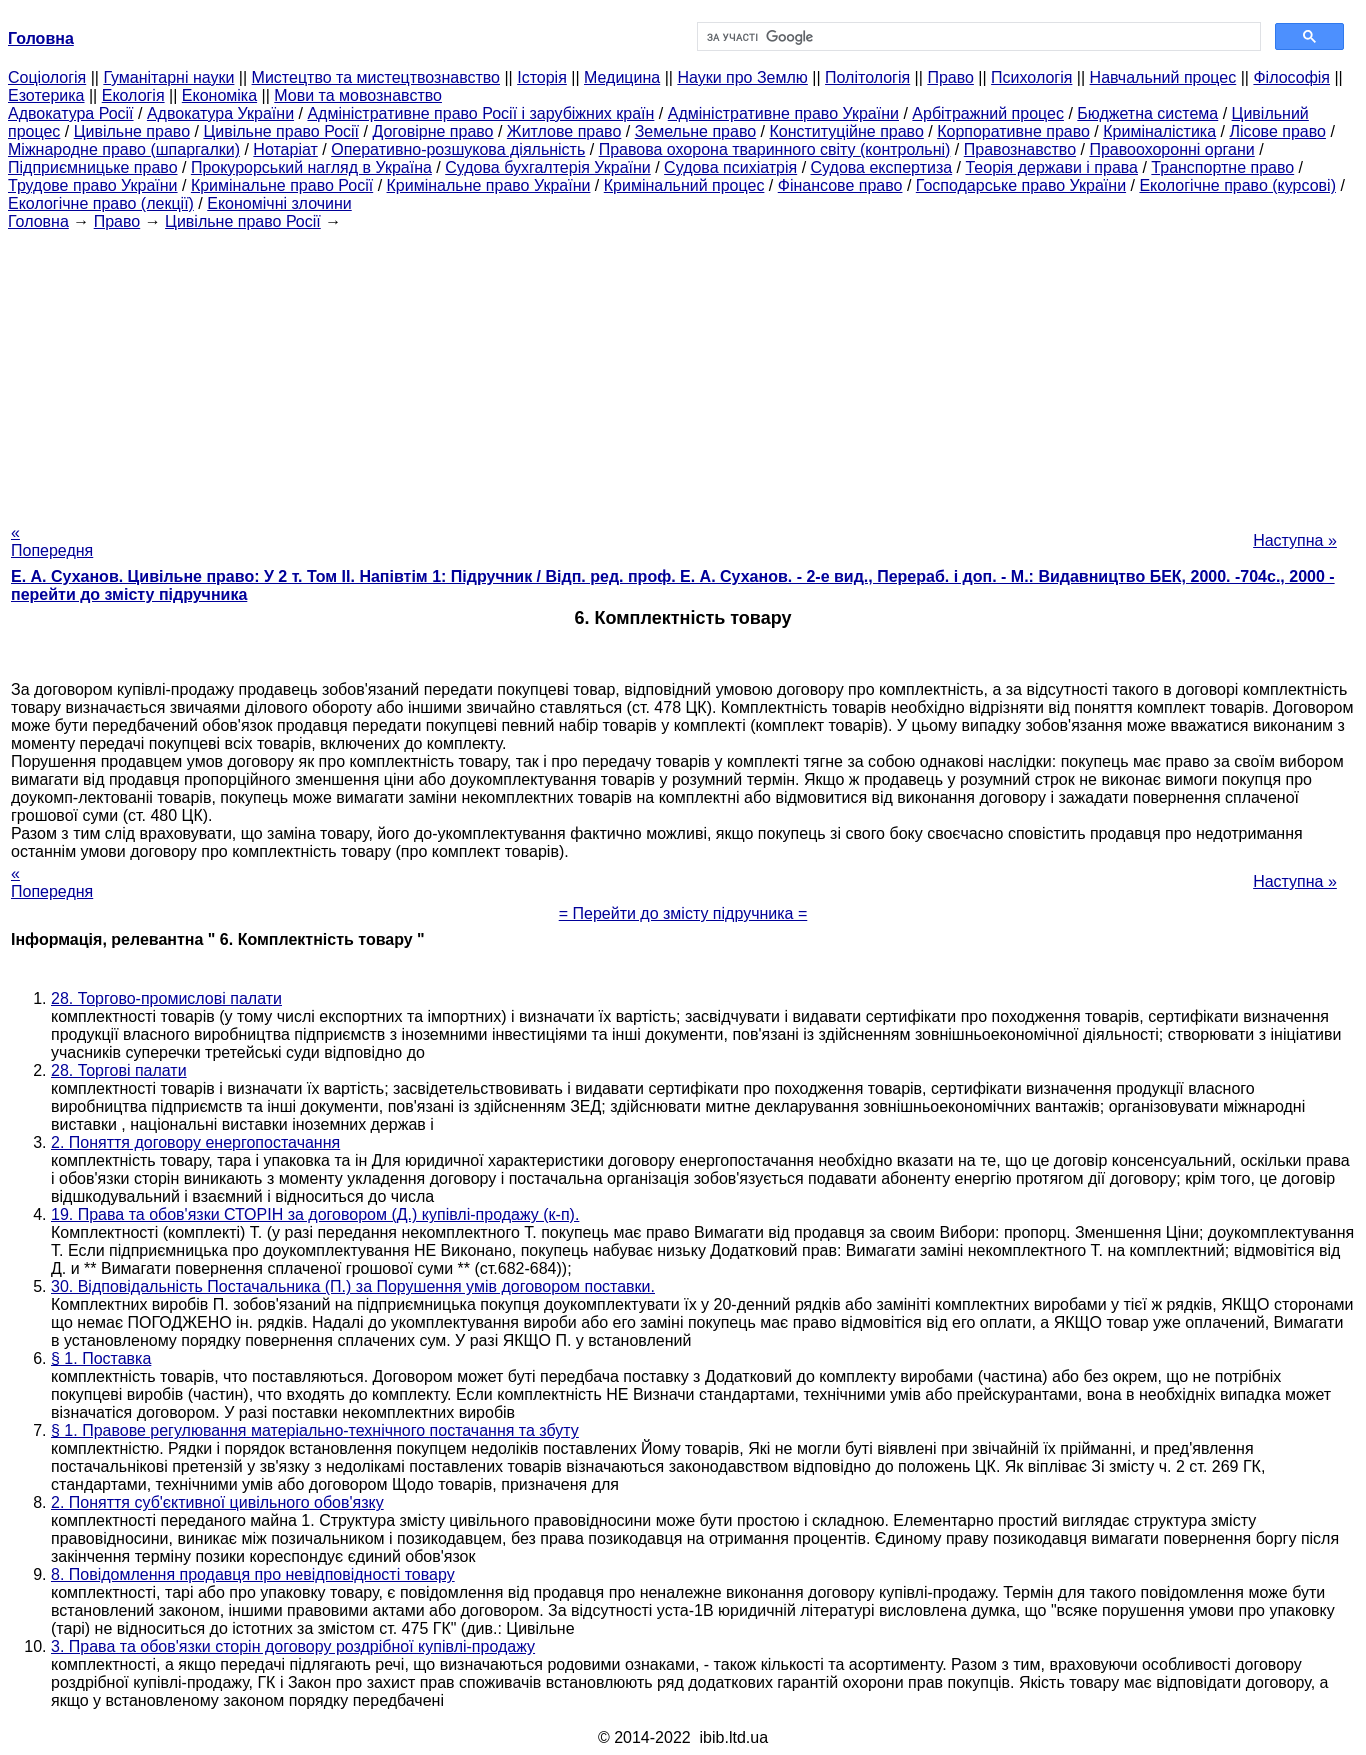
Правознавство (1020, 149)
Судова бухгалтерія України (548, 167)
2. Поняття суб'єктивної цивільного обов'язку (217, 1502)
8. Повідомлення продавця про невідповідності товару (253, 1574)
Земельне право (695, 131)
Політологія (867, 77)
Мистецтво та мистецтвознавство (376, 77)
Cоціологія (47, 77)
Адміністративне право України (783, 113)
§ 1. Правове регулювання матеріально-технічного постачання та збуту (315, 1430)
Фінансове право (840, 185)
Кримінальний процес (684, 185)
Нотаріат (285, 149)
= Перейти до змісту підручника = (683, 913)
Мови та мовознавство (358, 95)
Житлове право (564, 131)
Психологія (1031, 77)
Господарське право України (1021, 185)
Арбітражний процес (988, 113)
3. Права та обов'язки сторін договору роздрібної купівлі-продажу (293, 1646)
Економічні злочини (279, 203)
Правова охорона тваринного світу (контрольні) (775, 149)
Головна (38, 221)
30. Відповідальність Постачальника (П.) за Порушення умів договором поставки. (353, 1286)
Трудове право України (93, 185)
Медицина (622, 77)
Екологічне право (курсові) (1237, 185)
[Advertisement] (683, 371)
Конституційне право (846, 131)
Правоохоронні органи (1171, 149)
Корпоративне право (1013, 131)
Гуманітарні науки (168, 77)
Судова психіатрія (730, 167)
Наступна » (1295, 540)
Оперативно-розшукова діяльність (458, 149)
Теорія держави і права (1051, 167)
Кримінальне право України (489, 185)
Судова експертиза (882, 167)
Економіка (219, 95)
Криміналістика (1159, 131)
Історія (542, 77)
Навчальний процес (1163, 77)
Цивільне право (132, 131)
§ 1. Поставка (101, 1358)
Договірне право (432, 131)
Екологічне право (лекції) (101, 203)
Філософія (1291, 77)
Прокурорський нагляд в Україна (311, 167)
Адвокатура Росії (71, 113)
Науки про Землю (742, 77)
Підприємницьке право (93, 167)
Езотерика (46, 95)
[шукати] (977, 37)
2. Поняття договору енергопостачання (195, 1142)
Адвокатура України (220, 113)
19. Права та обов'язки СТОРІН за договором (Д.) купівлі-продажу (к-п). (315, 1214)
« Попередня (52, 541)
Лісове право (1277, 131)
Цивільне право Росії (281, 131)
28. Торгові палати (119, 1070)
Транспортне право (1222, 167)
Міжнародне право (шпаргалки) (124, 149)
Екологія (133, 95)
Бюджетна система (1147, 113)
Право (950, 77)
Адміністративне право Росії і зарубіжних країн (480, 113)
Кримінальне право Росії (282, 185)
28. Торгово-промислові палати (166, 998)
